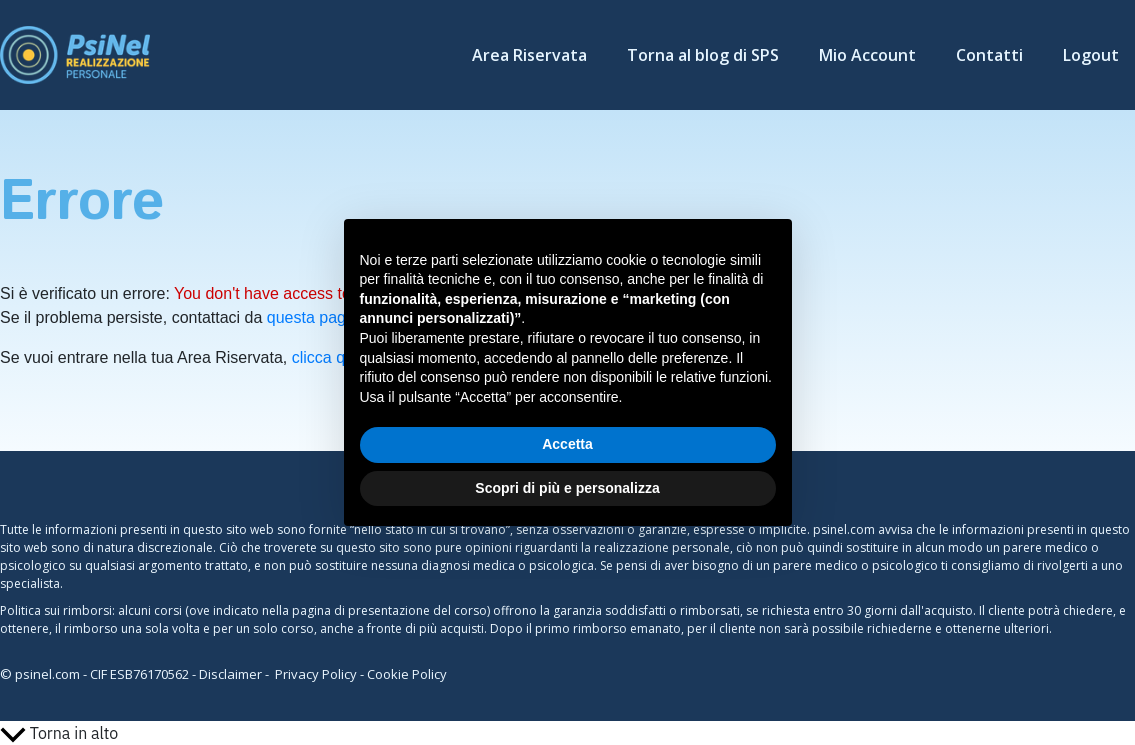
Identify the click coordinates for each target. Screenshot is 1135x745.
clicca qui (325, 357)
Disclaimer (230, 674)
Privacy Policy (316, 674)
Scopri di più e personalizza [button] (567, 488)
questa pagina (317, 317)
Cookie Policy (407, 674)
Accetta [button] (567, 444)
